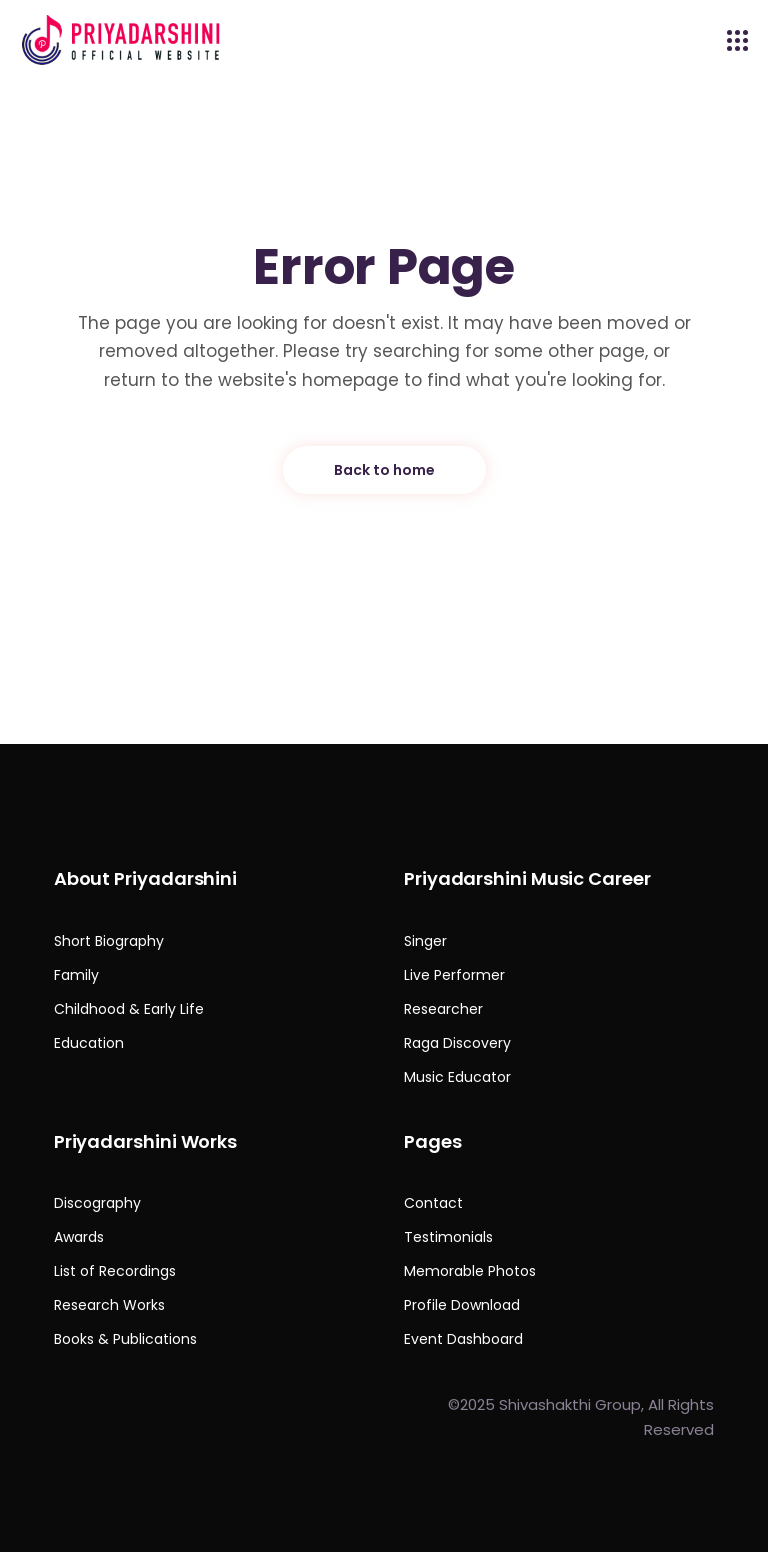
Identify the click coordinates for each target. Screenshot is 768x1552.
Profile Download (462, 1305)
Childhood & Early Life (129, 1009)
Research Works (109, 1305)
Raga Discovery (457, 1043)
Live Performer (454, 975)
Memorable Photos (470, 1271)
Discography (97, 1203)
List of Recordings (115, 1271)
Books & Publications (125, 1339)
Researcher (443, 1009)
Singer (425, 941)
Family (76, 975)
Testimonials (448, 1237)
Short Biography (109, 941)
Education (89, 1043)
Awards (79, 1237)
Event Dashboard (463, 1339)
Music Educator (457, 1077)
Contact (433, 1203)
